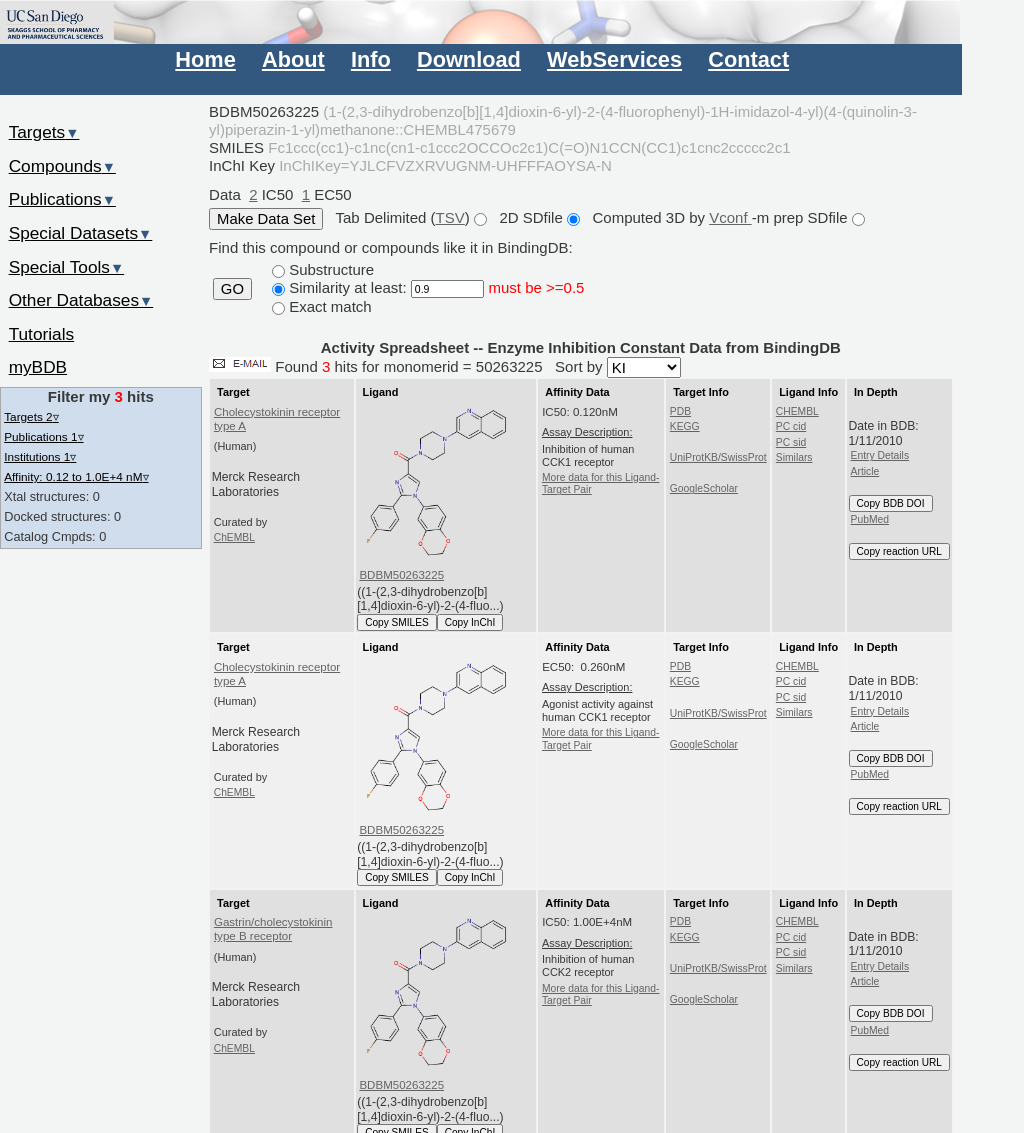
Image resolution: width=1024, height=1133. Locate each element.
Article (865, 471)
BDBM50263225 (401, 575)
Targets (44, 132)
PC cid (791, 426)
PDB (680, 411)
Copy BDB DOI (891, 503)
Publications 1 (43, 436)
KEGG (685, 426)
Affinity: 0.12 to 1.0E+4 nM (76, 476)
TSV (450, 217)
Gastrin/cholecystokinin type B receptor (273, 929)
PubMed (870, 519)
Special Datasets (81, 233)
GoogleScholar (704, 488)
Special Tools (67, 267)
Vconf (730, 217)
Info (371, 59)
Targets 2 (31, 416)
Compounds (62, 166)
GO (232, 289)
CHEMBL (797, 411)
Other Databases (81, 300)
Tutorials (42, 334)
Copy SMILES (397, 622)
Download (469, 59)
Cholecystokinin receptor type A (277, 419)
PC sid (791, 442)
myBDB (38, 367)
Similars (794, 457)
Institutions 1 (40, 456)
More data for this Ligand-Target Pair (601, 483)
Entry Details (880, 455)
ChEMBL (234, 537)
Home (205, 59)
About (293, 59)
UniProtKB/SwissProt (718, 457)
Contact (748, 59)
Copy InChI (470, 622)
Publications (62, 199)
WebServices (614, 59)
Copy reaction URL (899, 551)
